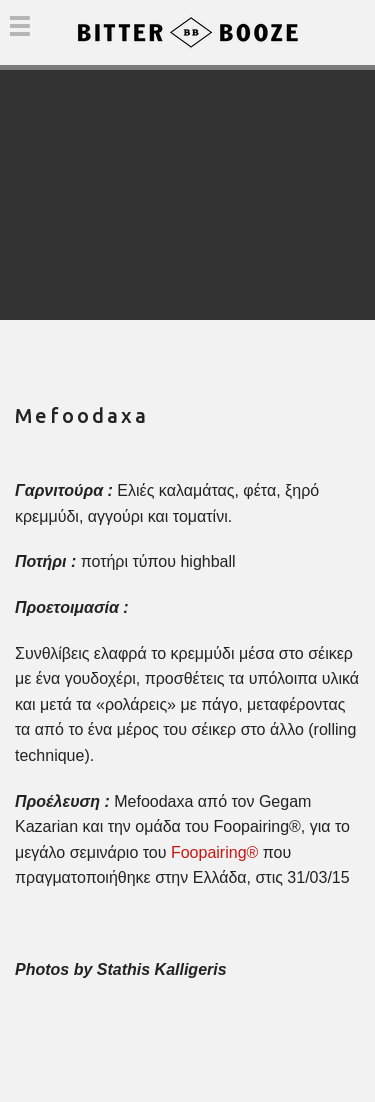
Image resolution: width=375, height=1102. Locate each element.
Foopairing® (214, 852)
